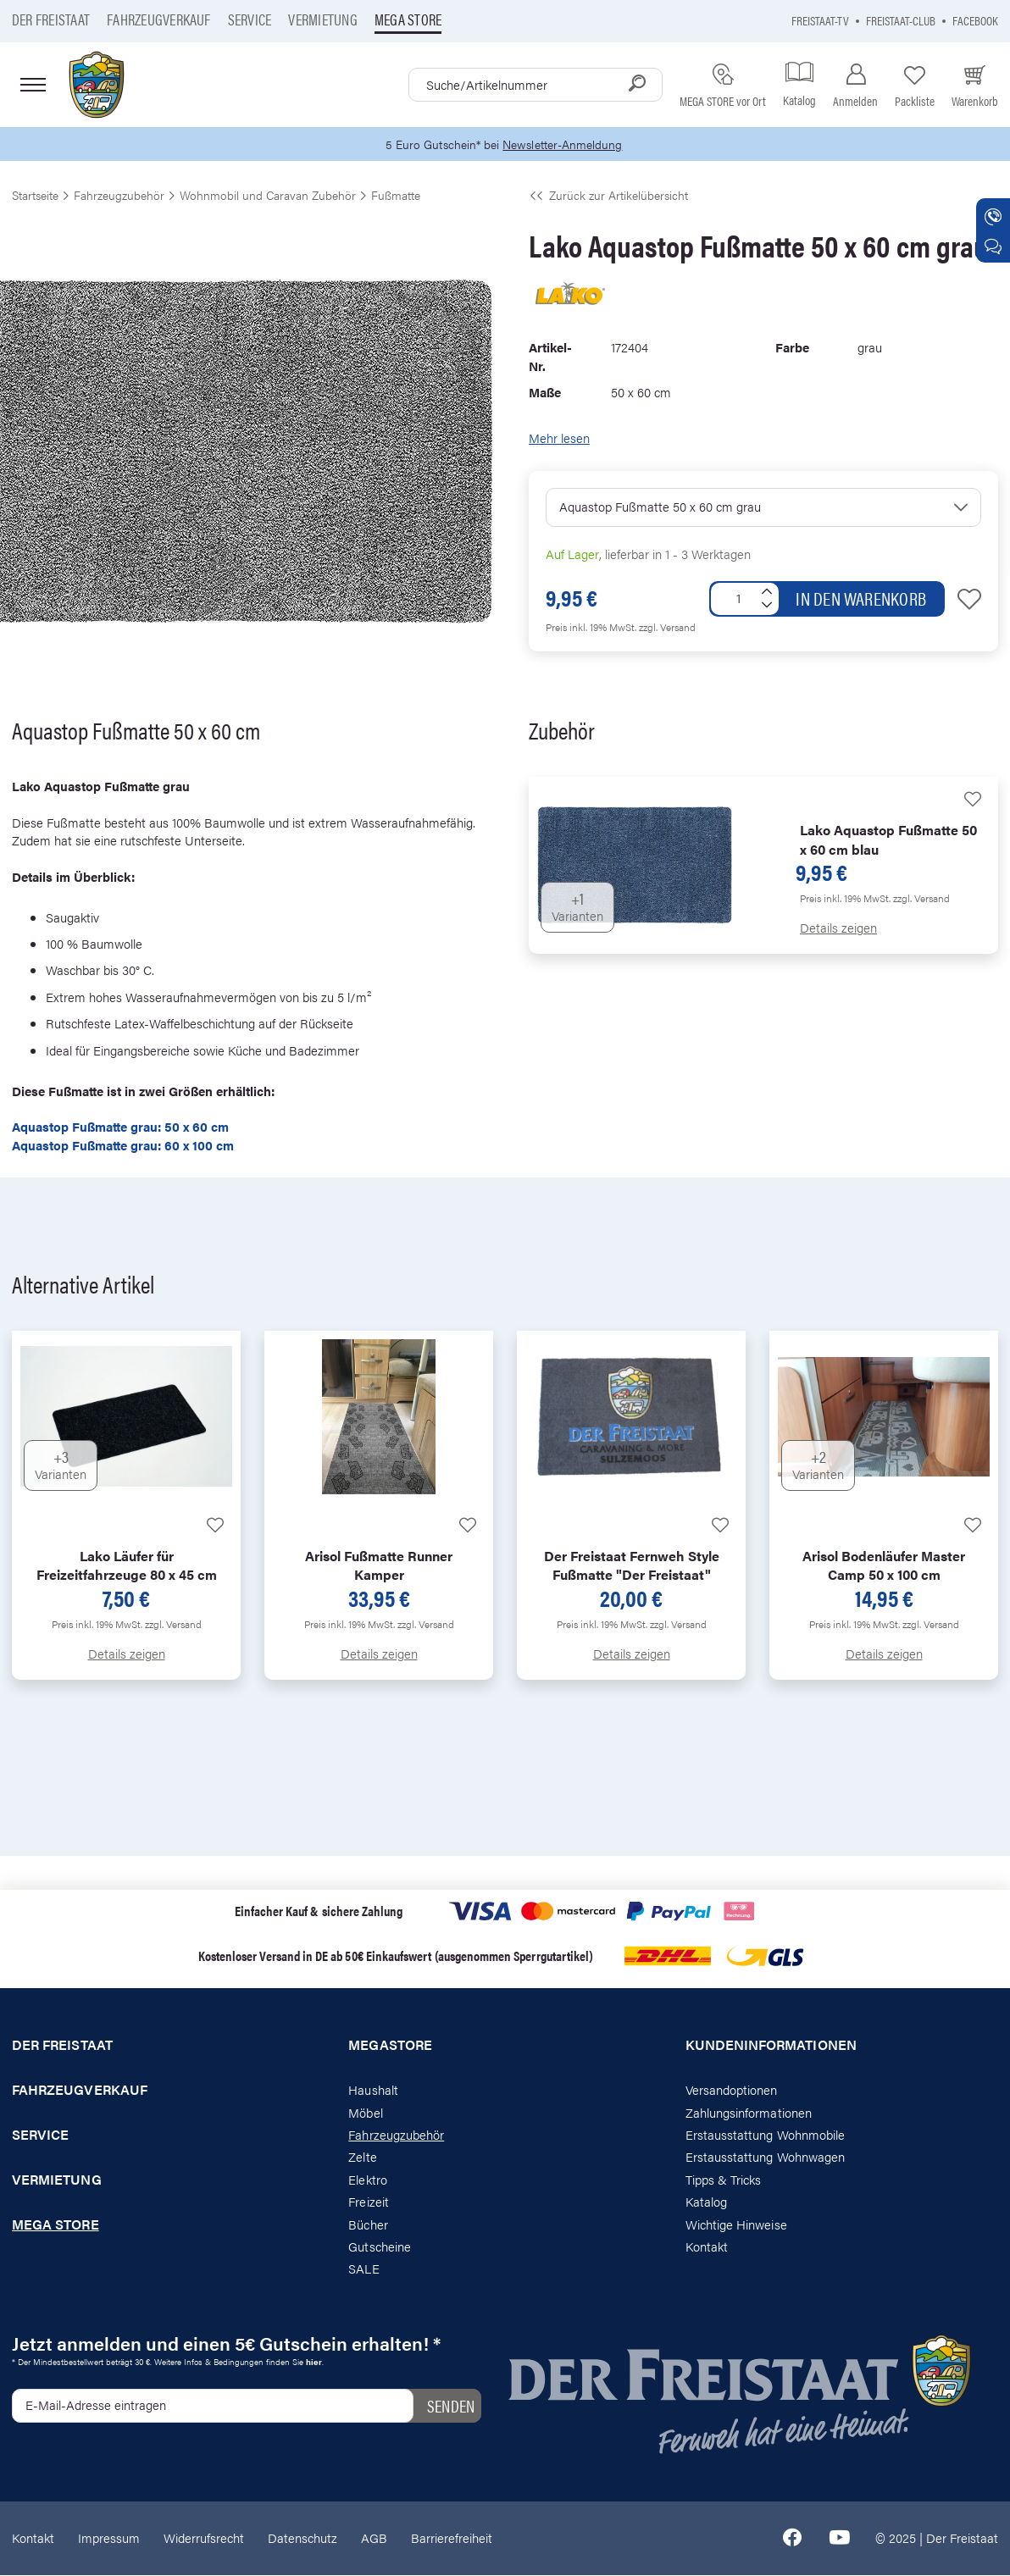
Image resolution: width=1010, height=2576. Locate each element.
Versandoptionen (731, 2090)
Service (250, 19)
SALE (363, 2270)
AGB (374, 2538)
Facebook (975, 20)
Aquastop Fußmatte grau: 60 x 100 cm (123, 1146)
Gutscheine (379, 2247)
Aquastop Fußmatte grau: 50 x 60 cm (120, 1128)
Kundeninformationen (771, 2046)
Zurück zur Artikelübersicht (608, 195)
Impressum (109, 2538)
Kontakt (706, 2247)
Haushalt (372, 2090)
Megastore (390, 2046)
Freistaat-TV (820, 20)
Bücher (367, 2225)
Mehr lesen (559, 439)
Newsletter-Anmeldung (565, 144)
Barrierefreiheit (451, 2538)
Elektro (367, 2180)
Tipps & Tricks (723, 2180)
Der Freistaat (51, 19)
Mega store (408, 19)
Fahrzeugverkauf (159, 19)
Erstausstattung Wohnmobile (765, 2135)
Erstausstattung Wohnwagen (765, 2158)
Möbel (365, 2113)
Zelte (362, 2158)
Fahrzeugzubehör (396, 2135)
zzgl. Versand (667, 627)
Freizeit (368, 2202)
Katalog (706, 2202)
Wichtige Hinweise (736, 2225)
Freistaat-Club (900, 20)
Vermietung (322, 19)
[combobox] (535, 85)
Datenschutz (302, 2538)
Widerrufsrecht (204, 2538)
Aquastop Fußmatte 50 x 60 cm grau (660, 507)
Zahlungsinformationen (748, 2113)
